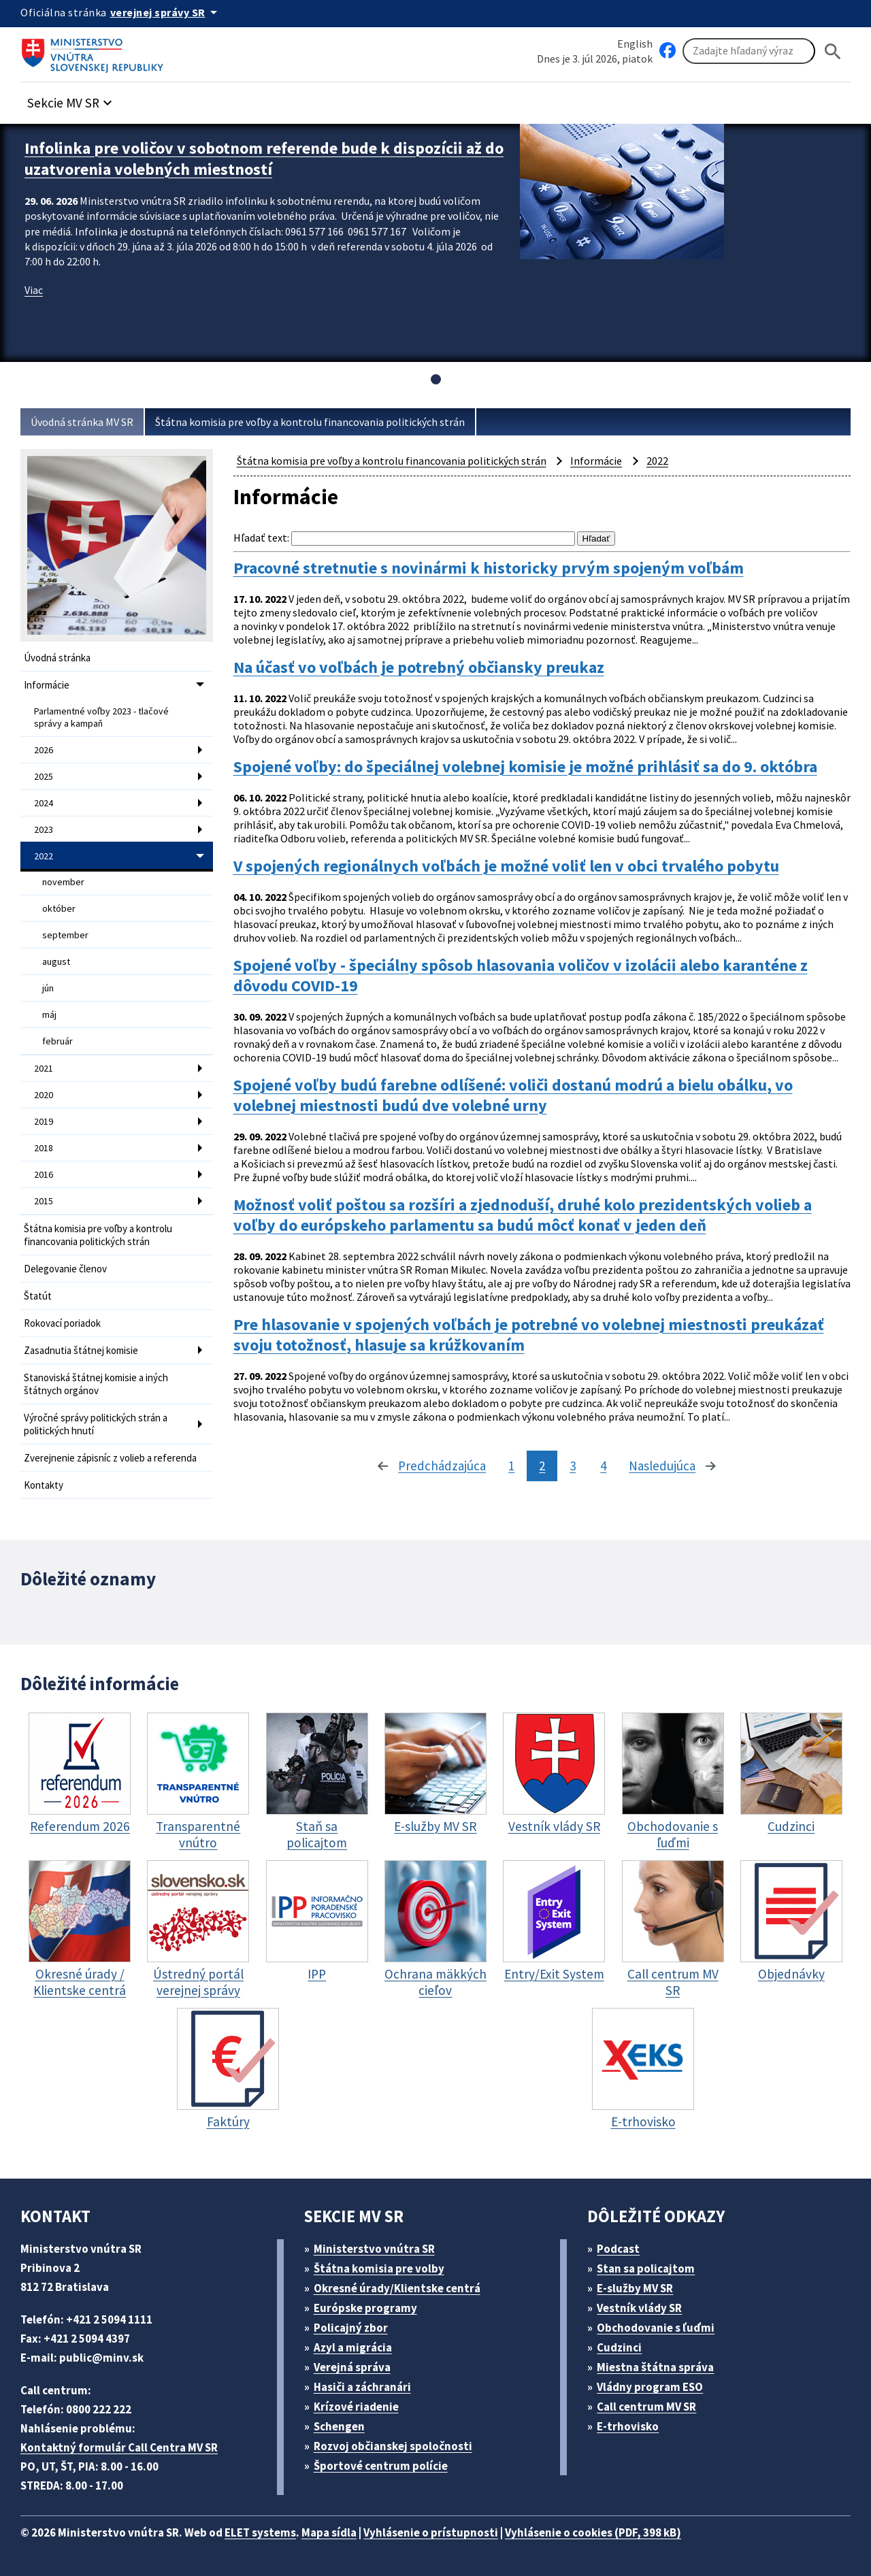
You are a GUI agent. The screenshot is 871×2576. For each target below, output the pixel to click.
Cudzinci (619, 2347)
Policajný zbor (351, 2327)
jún (48, 988)
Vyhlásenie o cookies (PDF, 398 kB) (593, 2532)
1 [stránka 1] (511, 1465)
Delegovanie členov (65, 1268)
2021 (43, 1068)
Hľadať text (260, 537)
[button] (71, 99)
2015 (43, 1201)
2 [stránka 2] (542, 1465)
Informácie (46, 684)
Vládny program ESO (650, 2386)
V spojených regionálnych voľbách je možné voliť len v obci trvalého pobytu (506, 866)
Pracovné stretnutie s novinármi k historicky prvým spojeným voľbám (488, 568)
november (63, 882)
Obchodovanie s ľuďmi (655, 2327)
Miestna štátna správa (655, 2367)
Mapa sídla (329, 2532)
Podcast (618, 2248)
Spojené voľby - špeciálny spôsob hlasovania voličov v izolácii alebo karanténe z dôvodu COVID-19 (520, 975)
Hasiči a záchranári (362, 2386)
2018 (43, 1148)
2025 (43, 776)
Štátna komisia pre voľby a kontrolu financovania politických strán (310, 422)
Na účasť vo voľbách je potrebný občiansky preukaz (418, 667)
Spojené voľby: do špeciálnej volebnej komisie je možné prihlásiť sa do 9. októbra (525, 767)
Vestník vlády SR (639, 2307)
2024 (43, 803)
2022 (43, 856)
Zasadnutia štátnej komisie (81, 1350)
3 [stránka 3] (573, 1465)
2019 (43, 1121)
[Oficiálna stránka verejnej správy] (166, 12)
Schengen (339, 2426)
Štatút (38, 1295)
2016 (43, 1174)
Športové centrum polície (381, 2465)
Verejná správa (352, 2367)
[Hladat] (833, 51)
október (59, 908)
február (57, 1041)
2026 (43, 750)
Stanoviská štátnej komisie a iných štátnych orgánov (96, 1384)
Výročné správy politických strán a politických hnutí (95, 1424)
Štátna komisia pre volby (379, 2268)
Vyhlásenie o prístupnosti (430, 2532)
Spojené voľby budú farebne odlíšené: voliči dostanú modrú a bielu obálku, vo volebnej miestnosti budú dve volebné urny (513, 1095)
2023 (43, 829)
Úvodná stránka (57, 657)
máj (49, 1014)
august (56, 961)
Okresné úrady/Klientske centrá (397, 2288)
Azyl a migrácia (353, 2347)
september (65, 935)
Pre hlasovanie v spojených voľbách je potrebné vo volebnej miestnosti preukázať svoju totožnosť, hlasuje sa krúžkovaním (528, 1335)
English (635, 43)
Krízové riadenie (356, 2406)
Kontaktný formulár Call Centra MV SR (119, 2447)
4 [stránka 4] (603, 1465)
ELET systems (260, 2532)
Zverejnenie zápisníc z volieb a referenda (110, 1457)
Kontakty (43, 1485)
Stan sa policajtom (646, 2268)
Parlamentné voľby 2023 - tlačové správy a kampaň (101, 717)
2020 (43, 1095)
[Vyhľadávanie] (749, 51)
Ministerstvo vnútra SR (374, 2248)
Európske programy (365, 2307)
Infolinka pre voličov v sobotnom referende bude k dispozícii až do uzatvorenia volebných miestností (264, 158)
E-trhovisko (628, 2426)
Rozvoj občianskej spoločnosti (393, 2446)
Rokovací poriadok (62, 1323)
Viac (33, 290)
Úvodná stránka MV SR (82, 422)
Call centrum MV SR (646, 2406)
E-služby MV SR (635, 2288)
